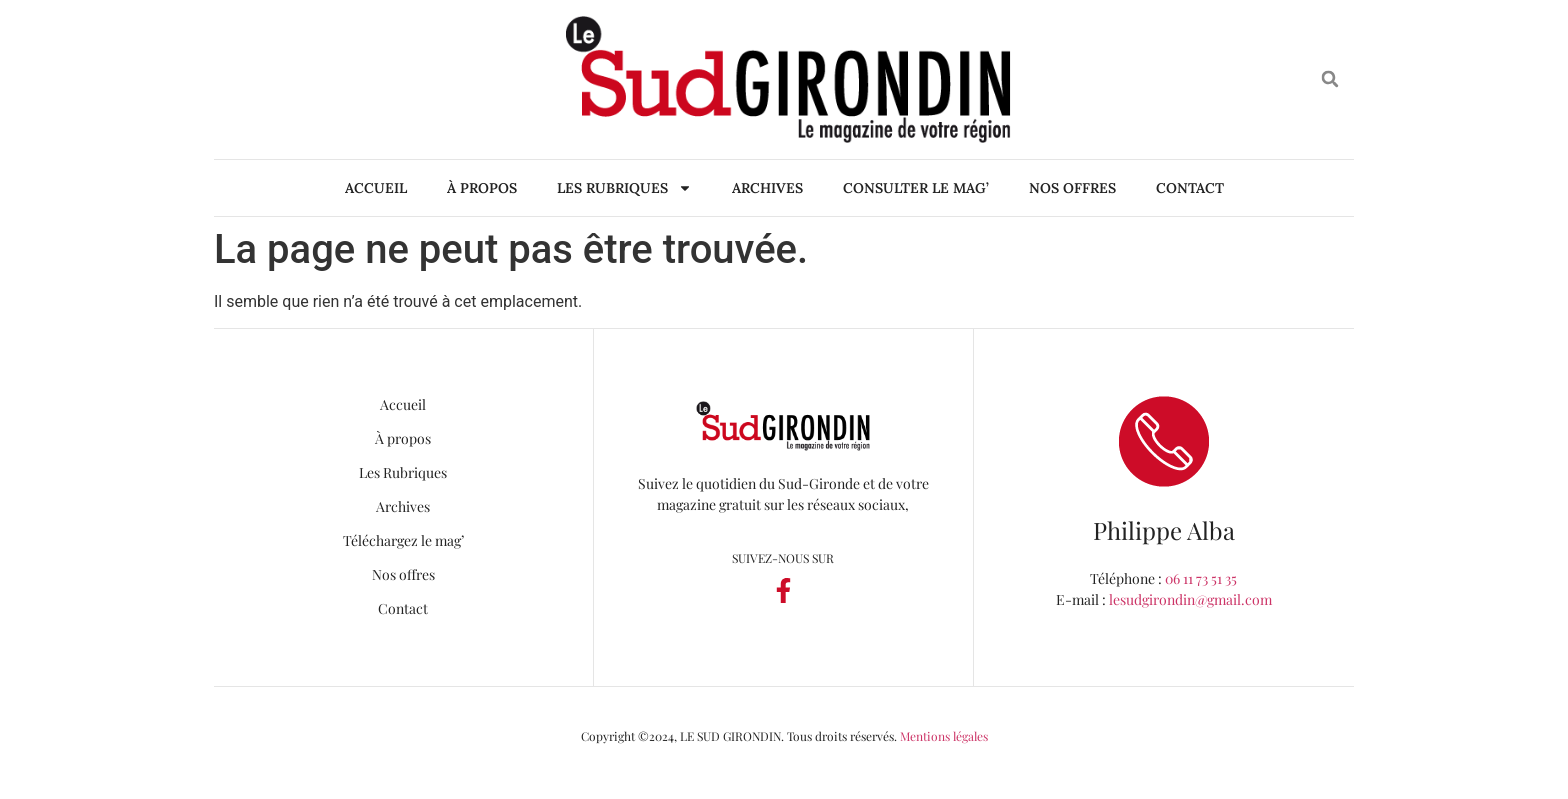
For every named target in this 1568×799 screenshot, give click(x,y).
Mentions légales (944, 736)
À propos (482, 188)
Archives (767, 188)
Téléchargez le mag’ (403, 540)
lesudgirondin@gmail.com (1190, 599)
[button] (1330, 79)
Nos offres (1072, 188)
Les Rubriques (624, 188)
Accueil (376, 188)
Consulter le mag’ (916, 188)
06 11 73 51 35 (1201, 578)
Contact (1190, 188)
